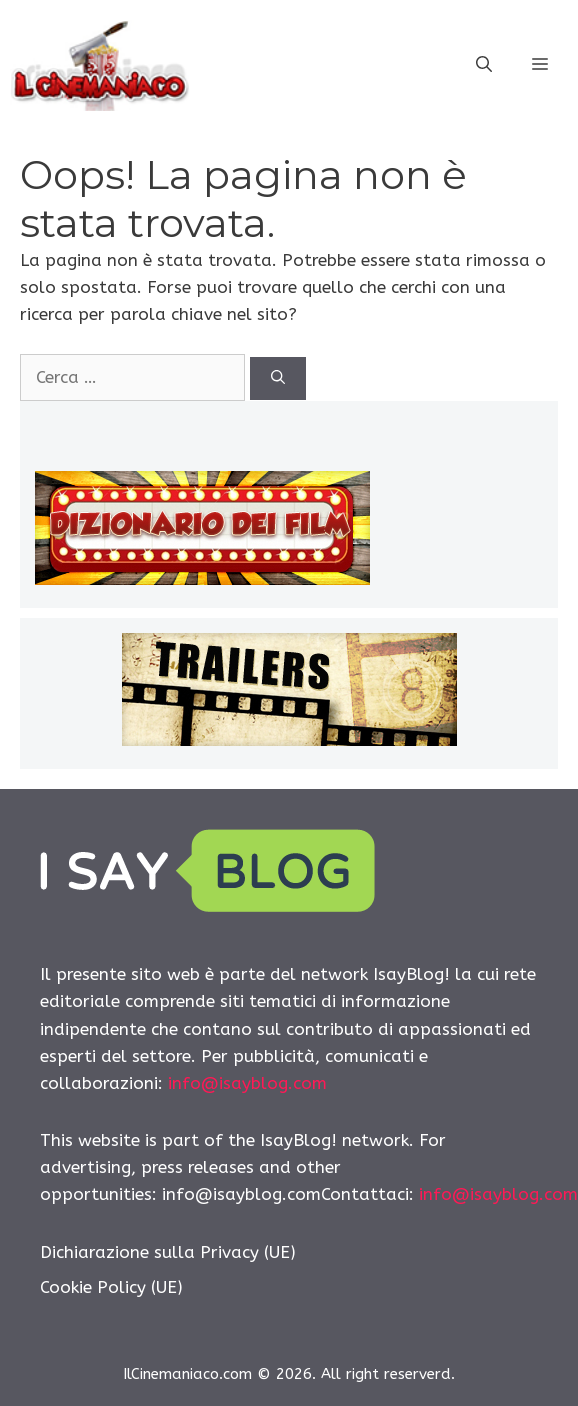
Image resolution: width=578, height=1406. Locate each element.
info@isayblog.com (247, 1083)
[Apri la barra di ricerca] (484, 65)
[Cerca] (278, 378)
